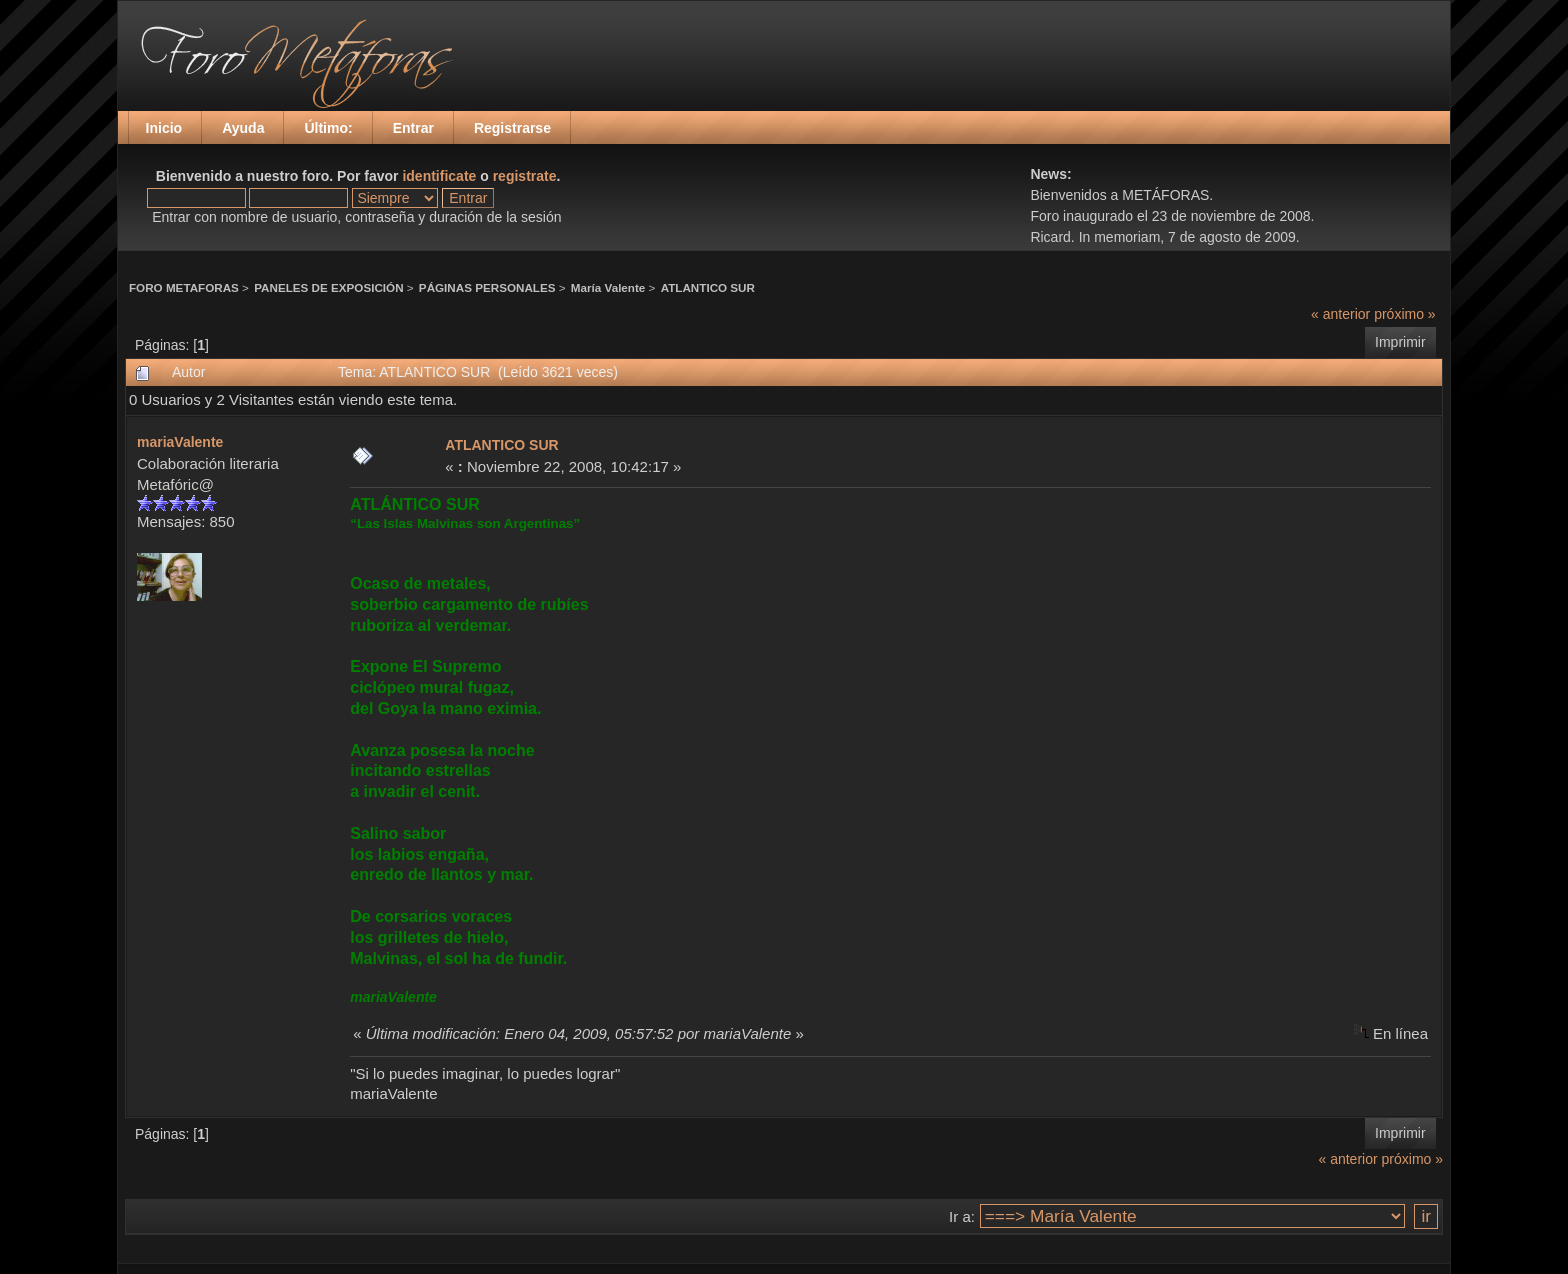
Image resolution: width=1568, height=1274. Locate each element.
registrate (525, 176)
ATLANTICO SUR (708, 287)
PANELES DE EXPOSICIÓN (328, 287)
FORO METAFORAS (184, 287)
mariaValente (180, 442)
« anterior (1340, 314)
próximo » (1404, 314)
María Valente (608, 287)
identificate (439, 176)
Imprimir (1400, 342)
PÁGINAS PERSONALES (487, 287)
